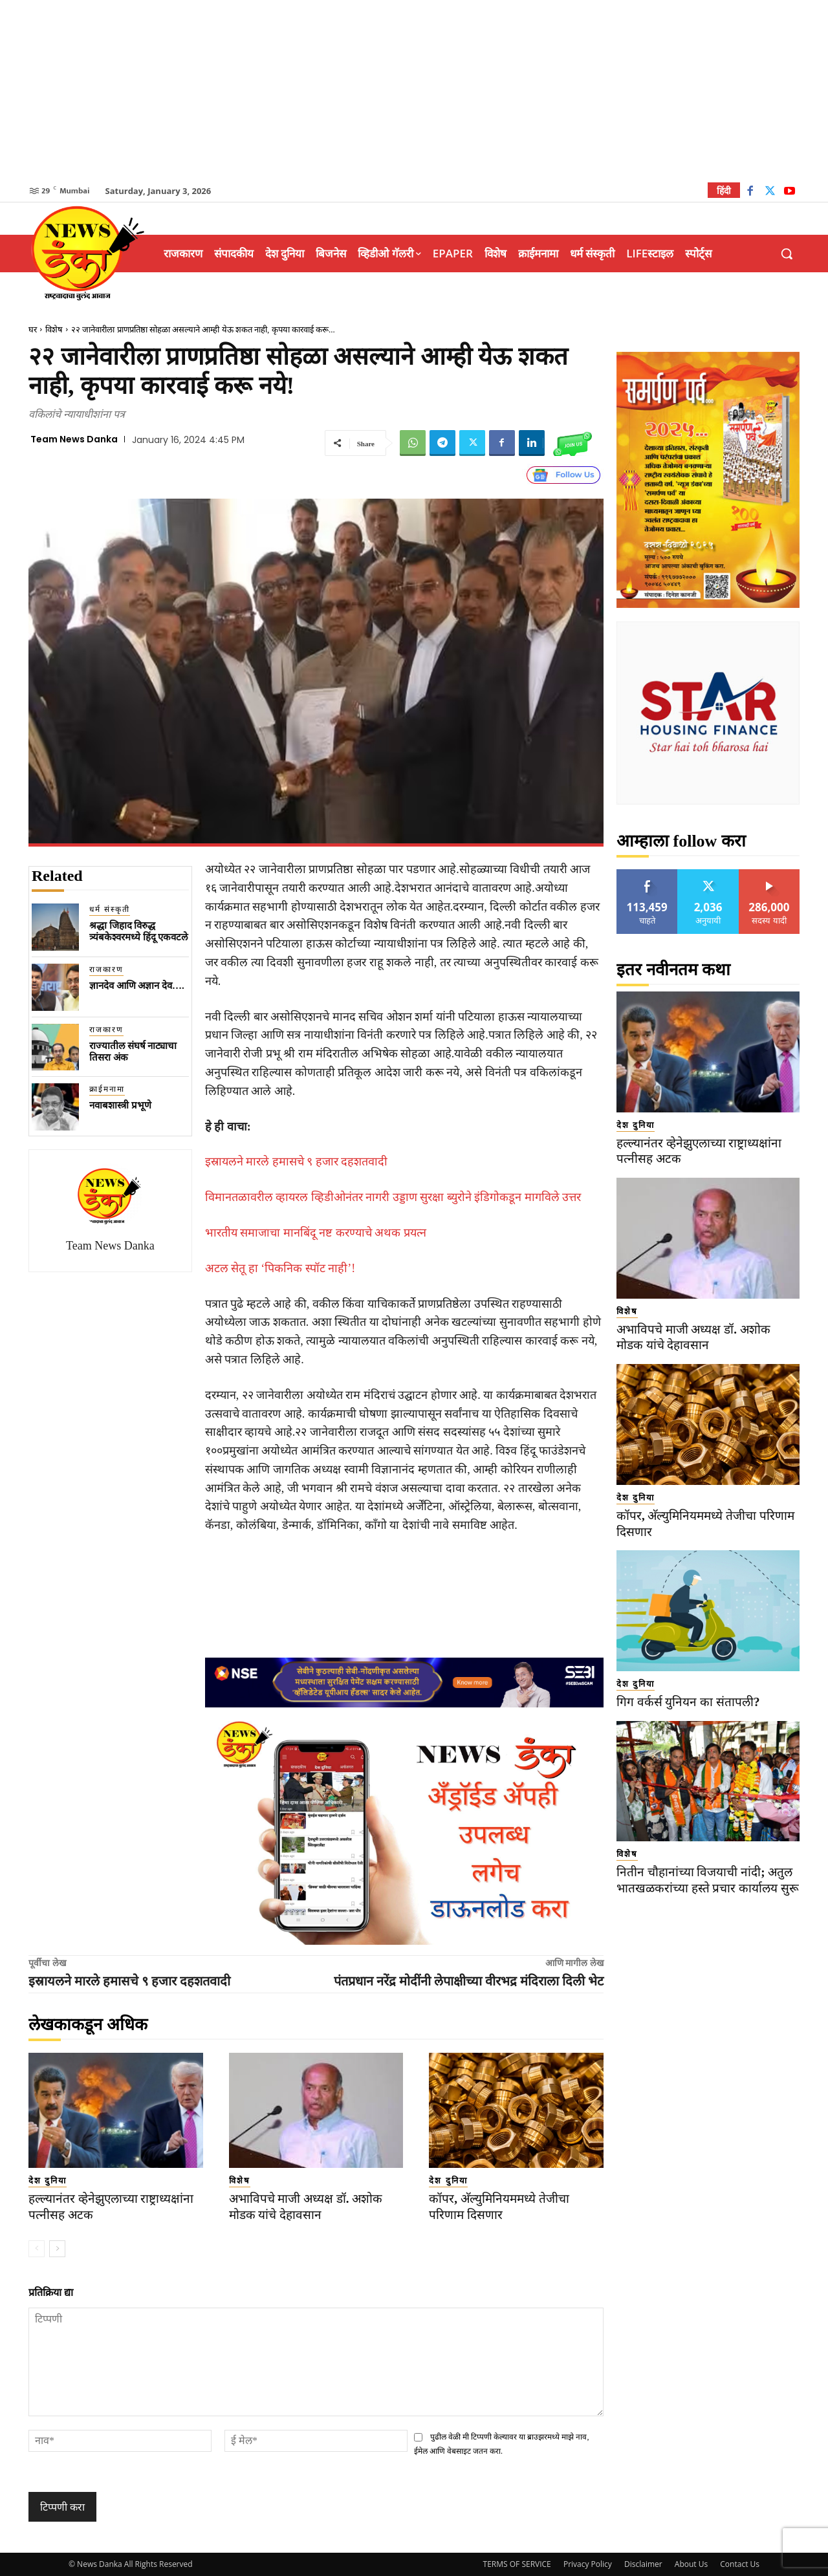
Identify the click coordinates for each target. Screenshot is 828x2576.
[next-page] (57, 2248)
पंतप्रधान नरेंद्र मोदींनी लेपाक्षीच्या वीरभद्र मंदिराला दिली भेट (469, 1981)
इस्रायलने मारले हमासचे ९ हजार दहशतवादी (296, 1161)
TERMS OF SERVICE (517, 2564)
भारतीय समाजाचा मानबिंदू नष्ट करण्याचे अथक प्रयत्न (315, 1232)
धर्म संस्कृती (109, 909)
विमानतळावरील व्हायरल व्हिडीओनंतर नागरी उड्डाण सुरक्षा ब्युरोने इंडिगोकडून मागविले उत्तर (393, 1197)
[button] (786, 253)
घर (32, 329)
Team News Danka (74, 439)
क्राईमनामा (107, 1089)
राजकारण (106, 969)
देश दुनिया (47, 2180)
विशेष (54, 329)
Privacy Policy (587, 2564)
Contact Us (739, 2564)
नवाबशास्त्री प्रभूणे (120, 1105)
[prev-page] (36, 2248)
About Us (691, 2564)
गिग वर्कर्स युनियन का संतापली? (688, 1702)
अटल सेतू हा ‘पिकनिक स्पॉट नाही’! (280, 1268)
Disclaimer (643, 2564)
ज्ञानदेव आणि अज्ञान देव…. (136, 985)
